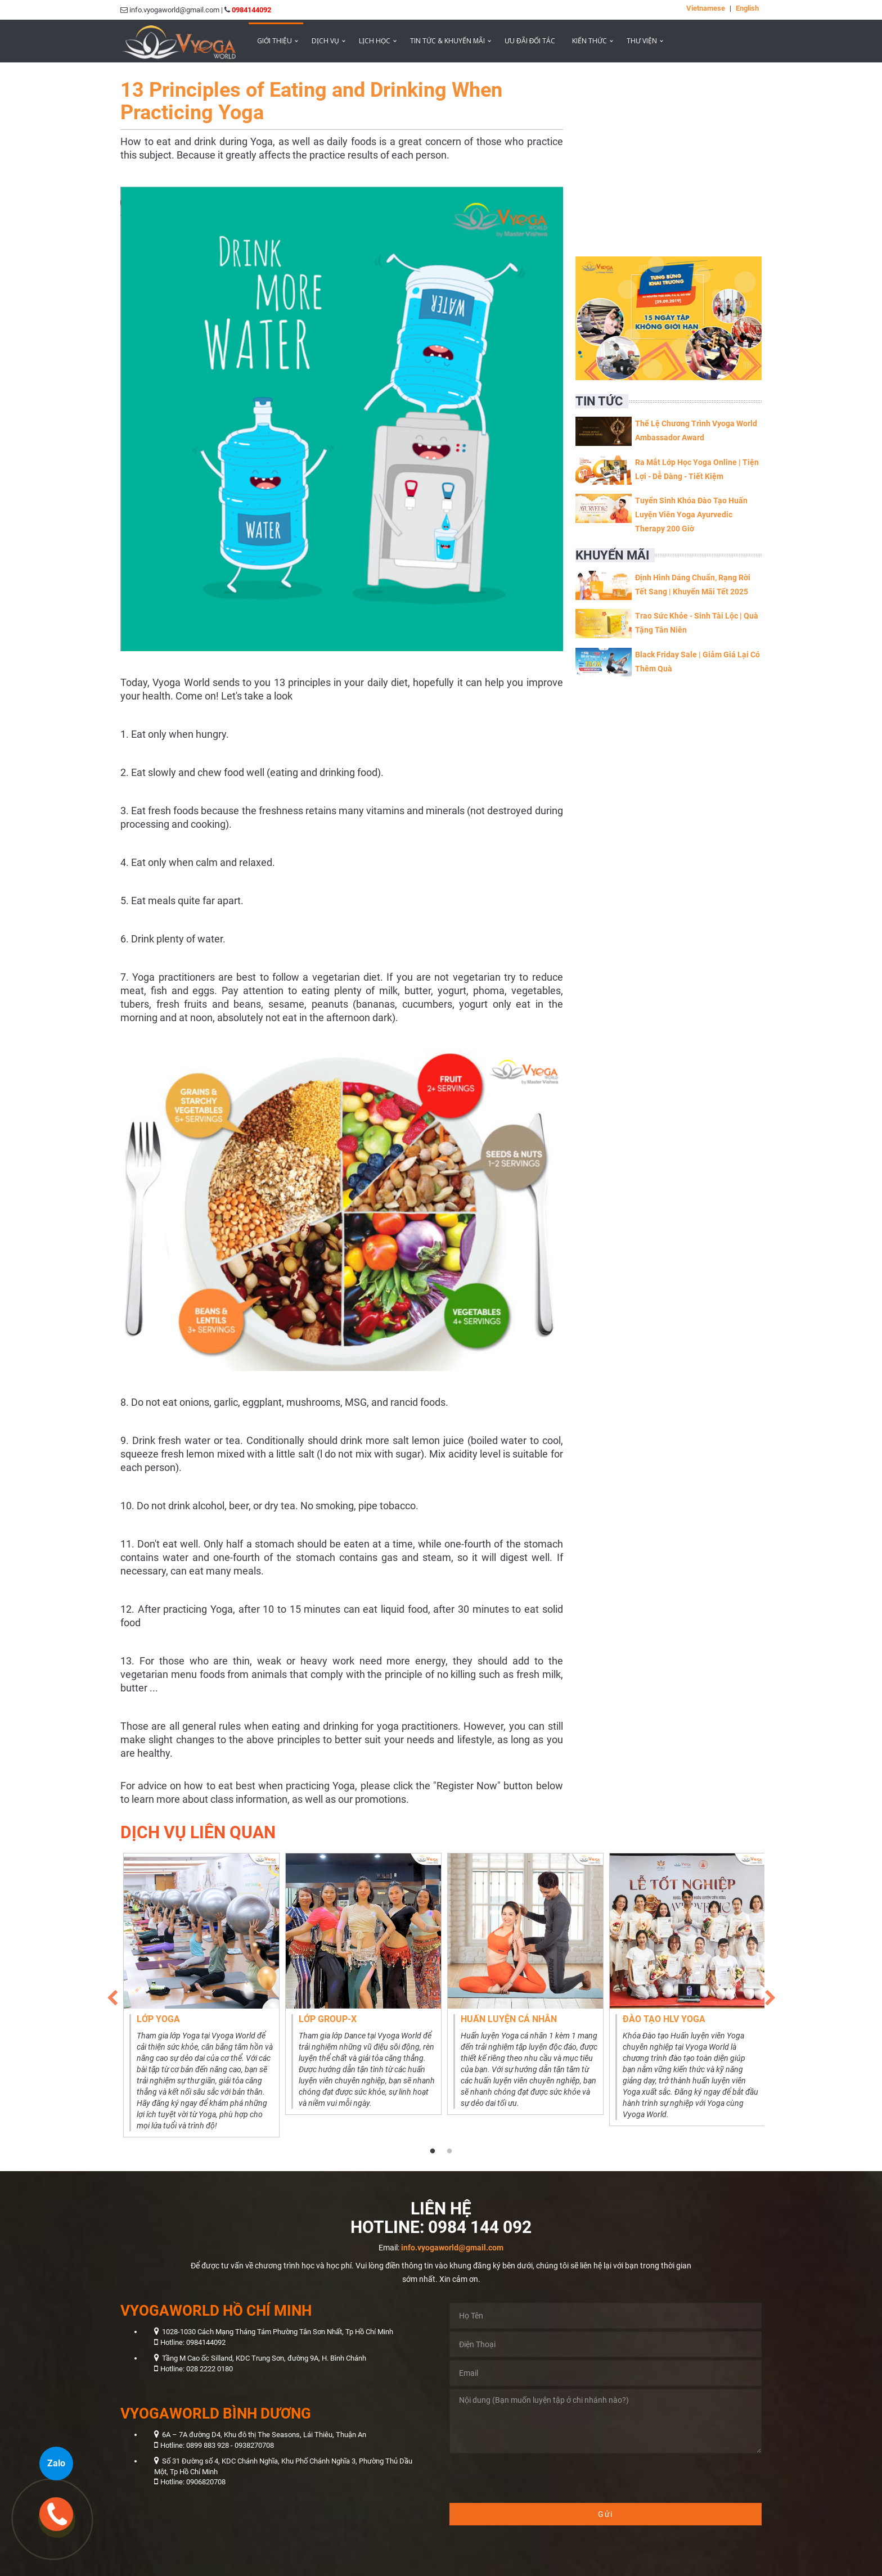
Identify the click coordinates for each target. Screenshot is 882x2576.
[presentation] (534, 2478)
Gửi (605, 2514)
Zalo (56, 2463)
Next (770, 1995)
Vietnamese (705, 8)
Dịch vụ (325, 41)
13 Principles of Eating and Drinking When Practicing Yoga (311, 101)
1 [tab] (432, 2151)
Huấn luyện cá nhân (509, 2019)
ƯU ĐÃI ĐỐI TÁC (530, 41)
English (747, 8)
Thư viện (642, 41)
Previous (112, 1995)
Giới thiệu (274, 41)
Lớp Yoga (158, 2019)
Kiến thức (589, 41)
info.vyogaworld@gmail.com (452, 2247)
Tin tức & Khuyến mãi (447, 41)
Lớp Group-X (328, 2019)
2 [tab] (449, 2151)
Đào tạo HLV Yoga (664, 2019)
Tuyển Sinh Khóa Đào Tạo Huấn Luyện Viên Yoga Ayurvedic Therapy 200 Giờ (691, 514)
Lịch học (374, 41)
